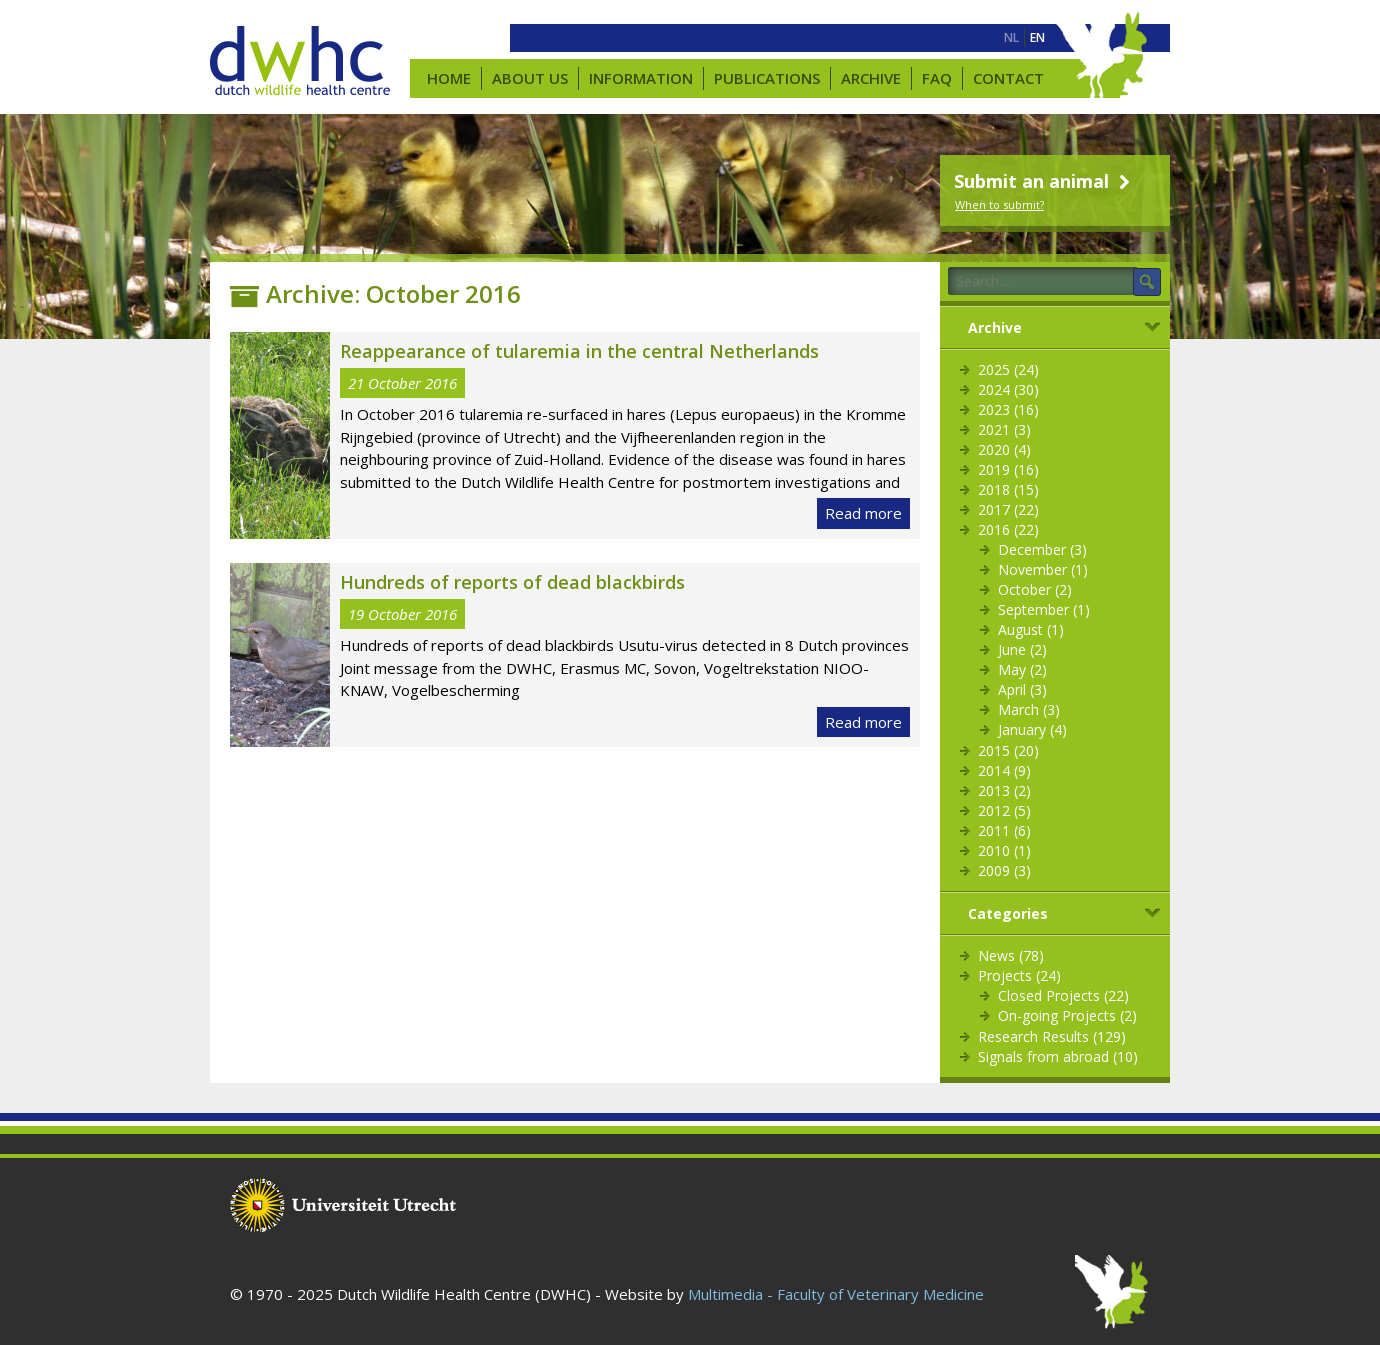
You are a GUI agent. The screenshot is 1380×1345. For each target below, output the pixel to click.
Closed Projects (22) (1063, 995)
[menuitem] (1011, 38)
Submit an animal (1044, 181)
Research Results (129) (1052, 1036)
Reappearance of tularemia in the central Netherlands (579, 351)
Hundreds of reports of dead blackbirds (512, 582)
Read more (863, 513)
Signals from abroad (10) (1058, 1056)
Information (641, 78)
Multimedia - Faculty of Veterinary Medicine (836, 1294)
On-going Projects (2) (1067, 1015)
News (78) (1011, 955)
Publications (767, 78)
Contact (1008, 78)
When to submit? (999, 204)
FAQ (937, 78)
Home (449, 78)
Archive (871, 78)
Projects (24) (1019, 975)
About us (530, 78)
